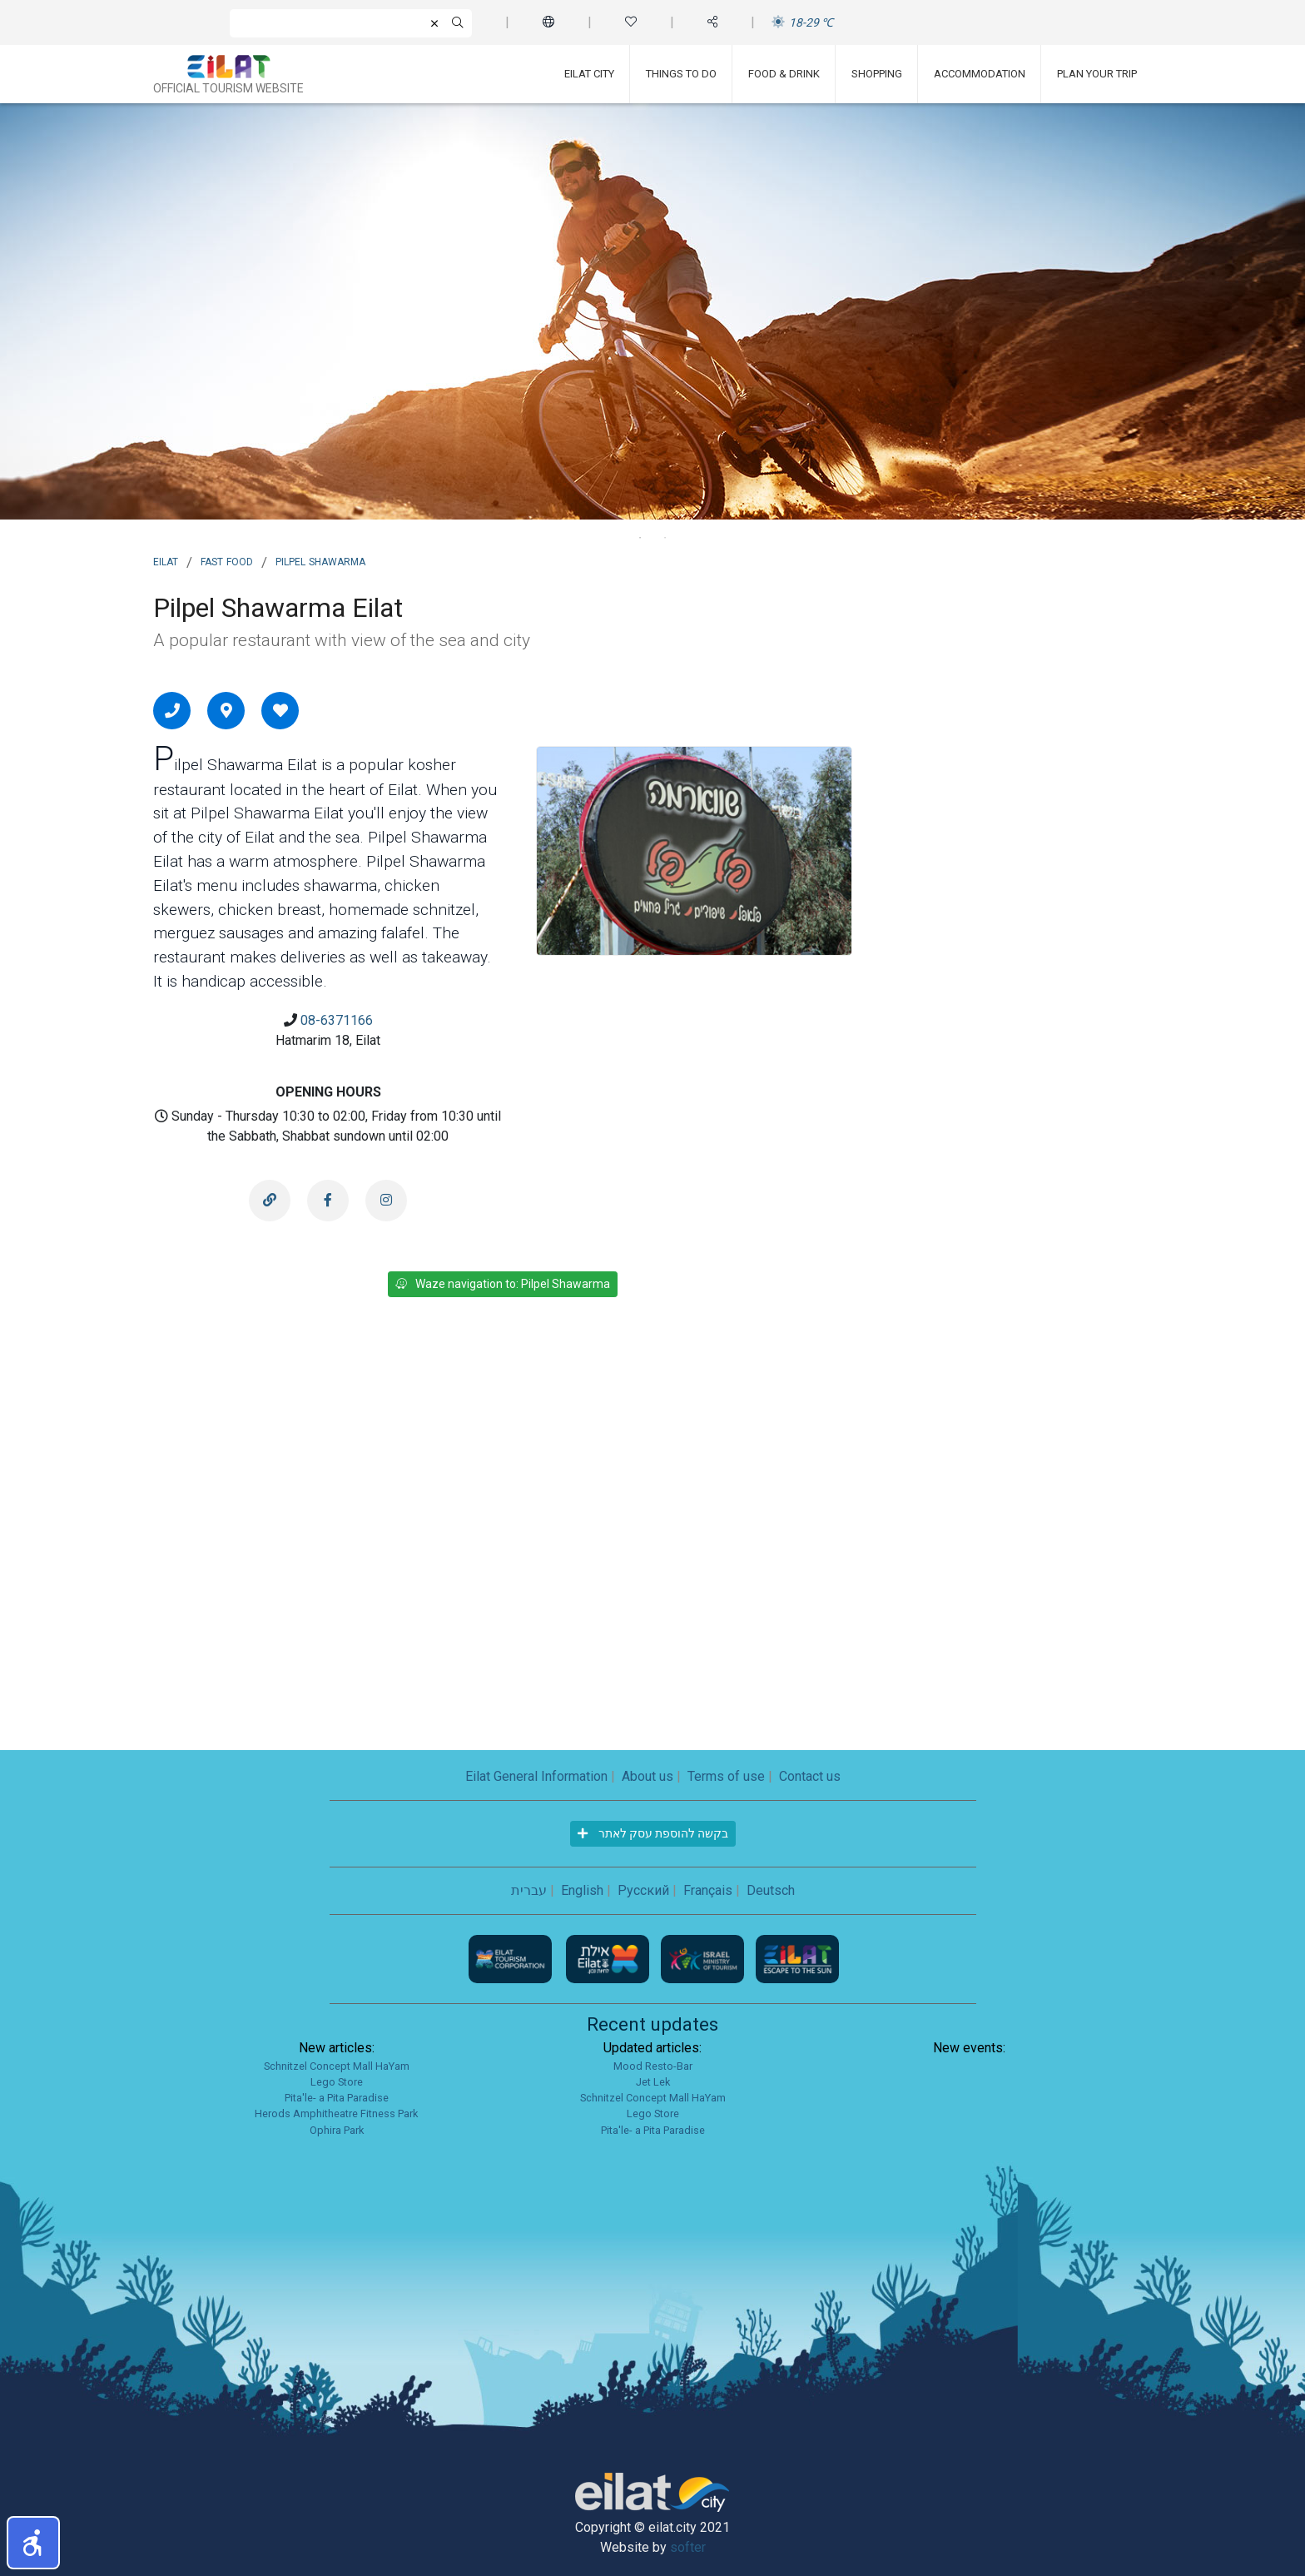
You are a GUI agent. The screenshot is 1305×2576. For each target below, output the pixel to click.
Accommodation (979, 73)
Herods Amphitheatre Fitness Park (336, 2113)
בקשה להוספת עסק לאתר (653, 1833)
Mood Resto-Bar (652, 2066)
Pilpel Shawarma (320, 560)
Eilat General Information (536, 1776)
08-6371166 (336, 1020)
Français (707, 1890)
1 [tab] (640, 538)
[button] (33, 2543)
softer (688, 2547)
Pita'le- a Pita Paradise (337, 2097)
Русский (643, 1890)
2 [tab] (665, 538)
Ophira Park (337, 2130)
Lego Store (336, 2082)
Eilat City (589, 73)
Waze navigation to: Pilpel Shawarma (502, 1283)
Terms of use (726, 1776)
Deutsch (771, 1890)
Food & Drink (784, 73)
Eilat (165, 560)
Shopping (876, 73)
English (582, 1890)
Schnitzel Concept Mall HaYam (336, 2066)
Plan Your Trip (1097, 73)
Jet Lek (653, 2082)
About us (647, 1776)
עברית (529, 1890)
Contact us (810, 1776)
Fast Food (227, 560)
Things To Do (681, 73)
